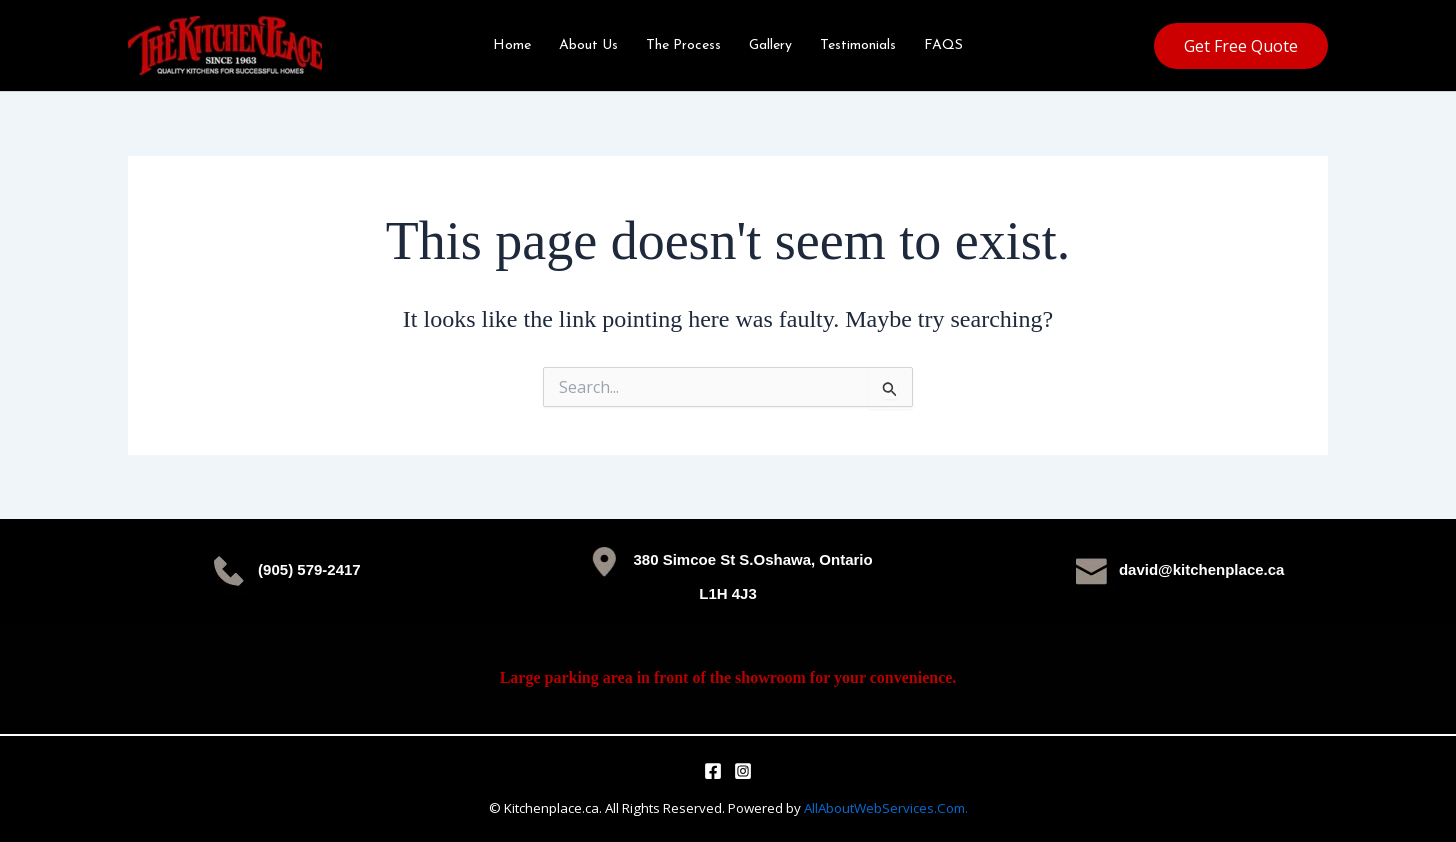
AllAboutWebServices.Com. (886, 808)
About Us (588, 45)
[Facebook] (713, 771)
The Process (683, 45)
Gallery (770, 45)
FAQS (943, 45)
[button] (1241, 46)
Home (512, 45)
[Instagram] (743, 771)
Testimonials (858, 45)
